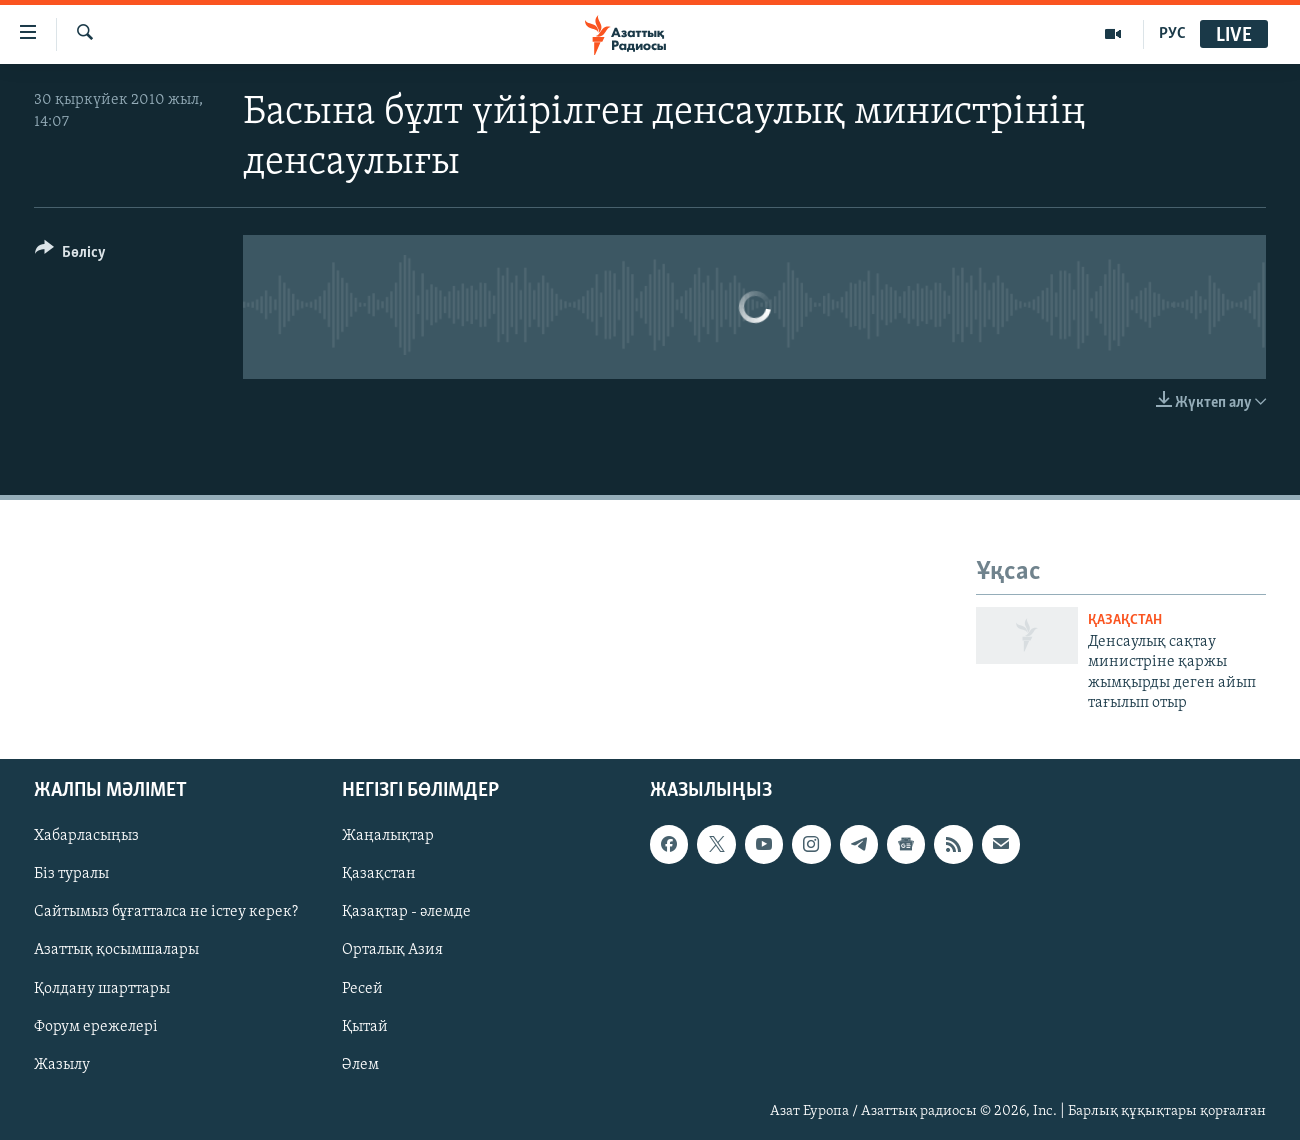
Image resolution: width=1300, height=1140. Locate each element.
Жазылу (62, 1065)
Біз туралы (71, 875)
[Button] (70, 255)
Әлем (360, 1065)
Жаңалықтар (388, 837)
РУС (1172, 34)
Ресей (362, 989)
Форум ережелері (96, 1027)
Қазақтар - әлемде (406, 913)
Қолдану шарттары (102, 989)
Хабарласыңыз (86, 837)
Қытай (365, 1027)
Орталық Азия (392, 951)
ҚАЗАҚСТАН (1125, 620)
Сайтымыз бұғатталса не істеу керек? (166, 913)
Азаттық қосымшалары (116, 951)
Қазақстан (379, 875)
